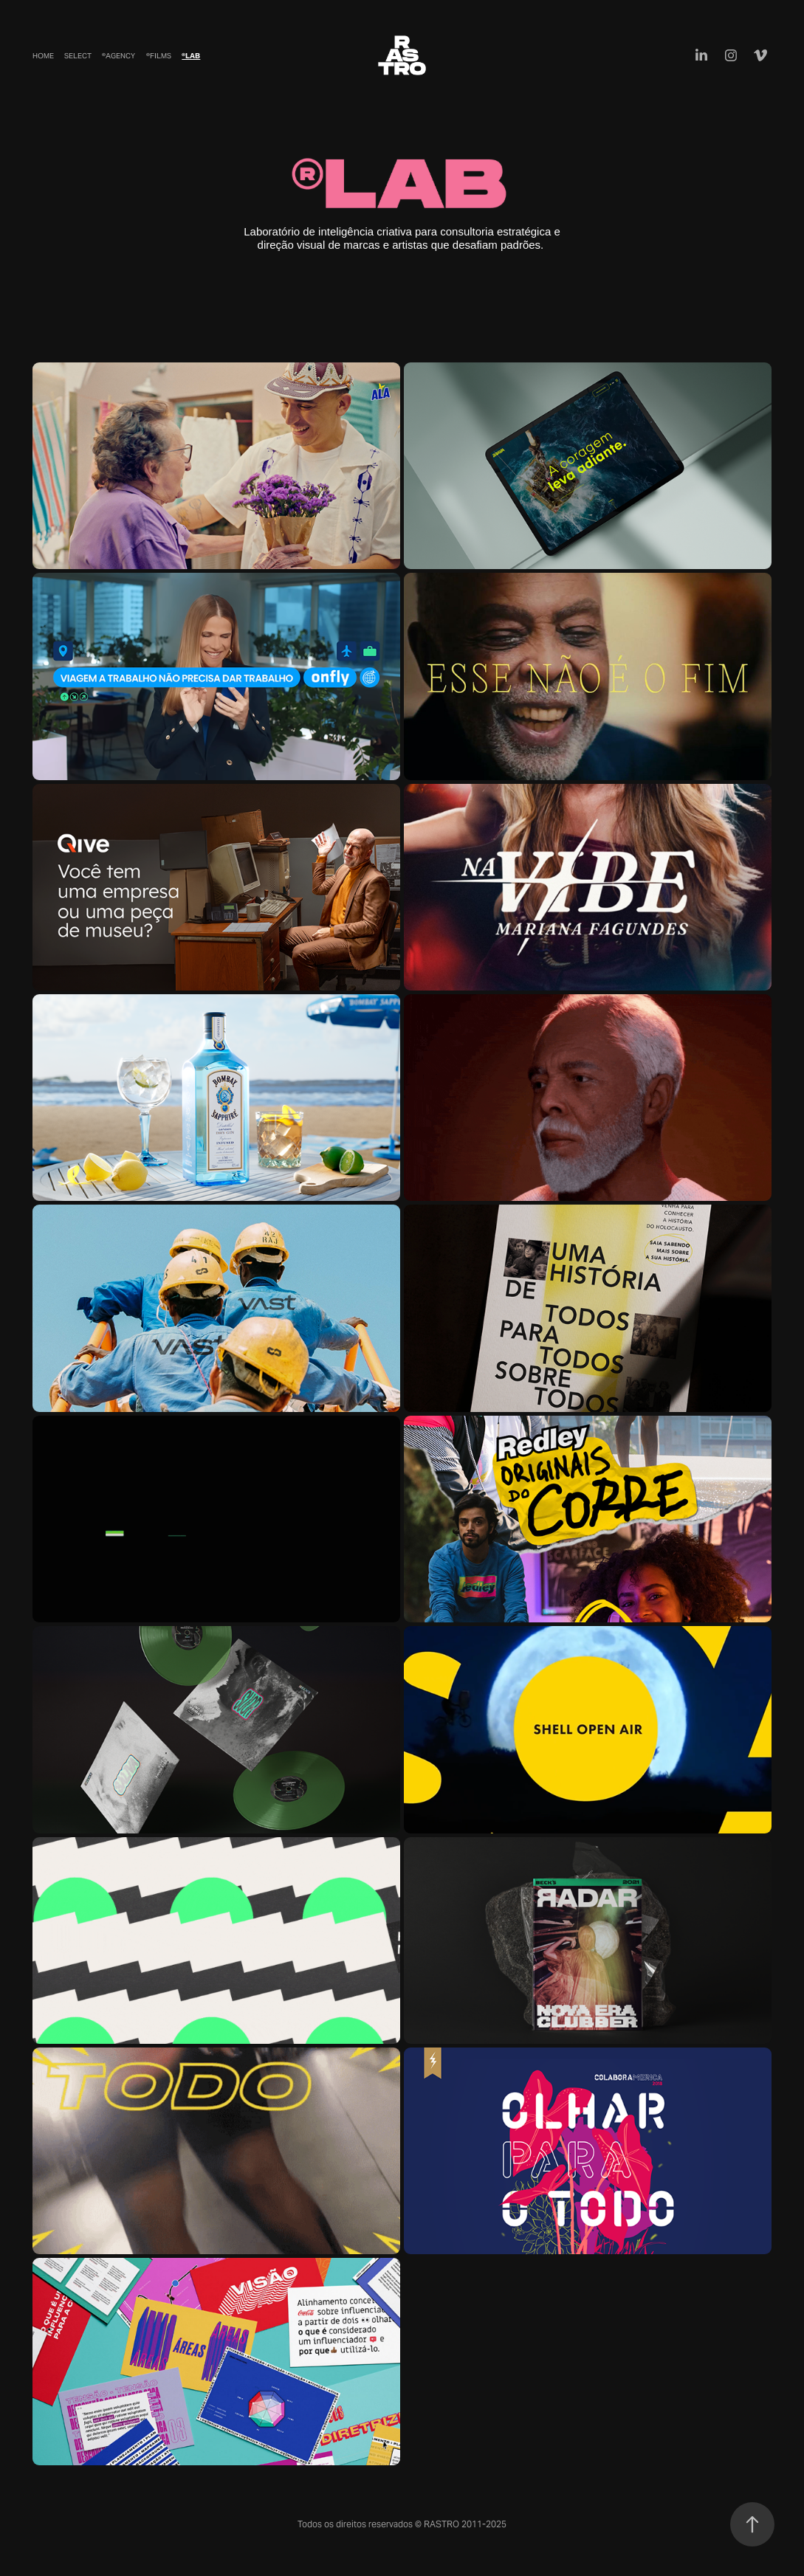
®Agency (118, 56)
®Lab (191, 56)
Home (43, 56)
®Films (158, 56)
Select (78, 56)
